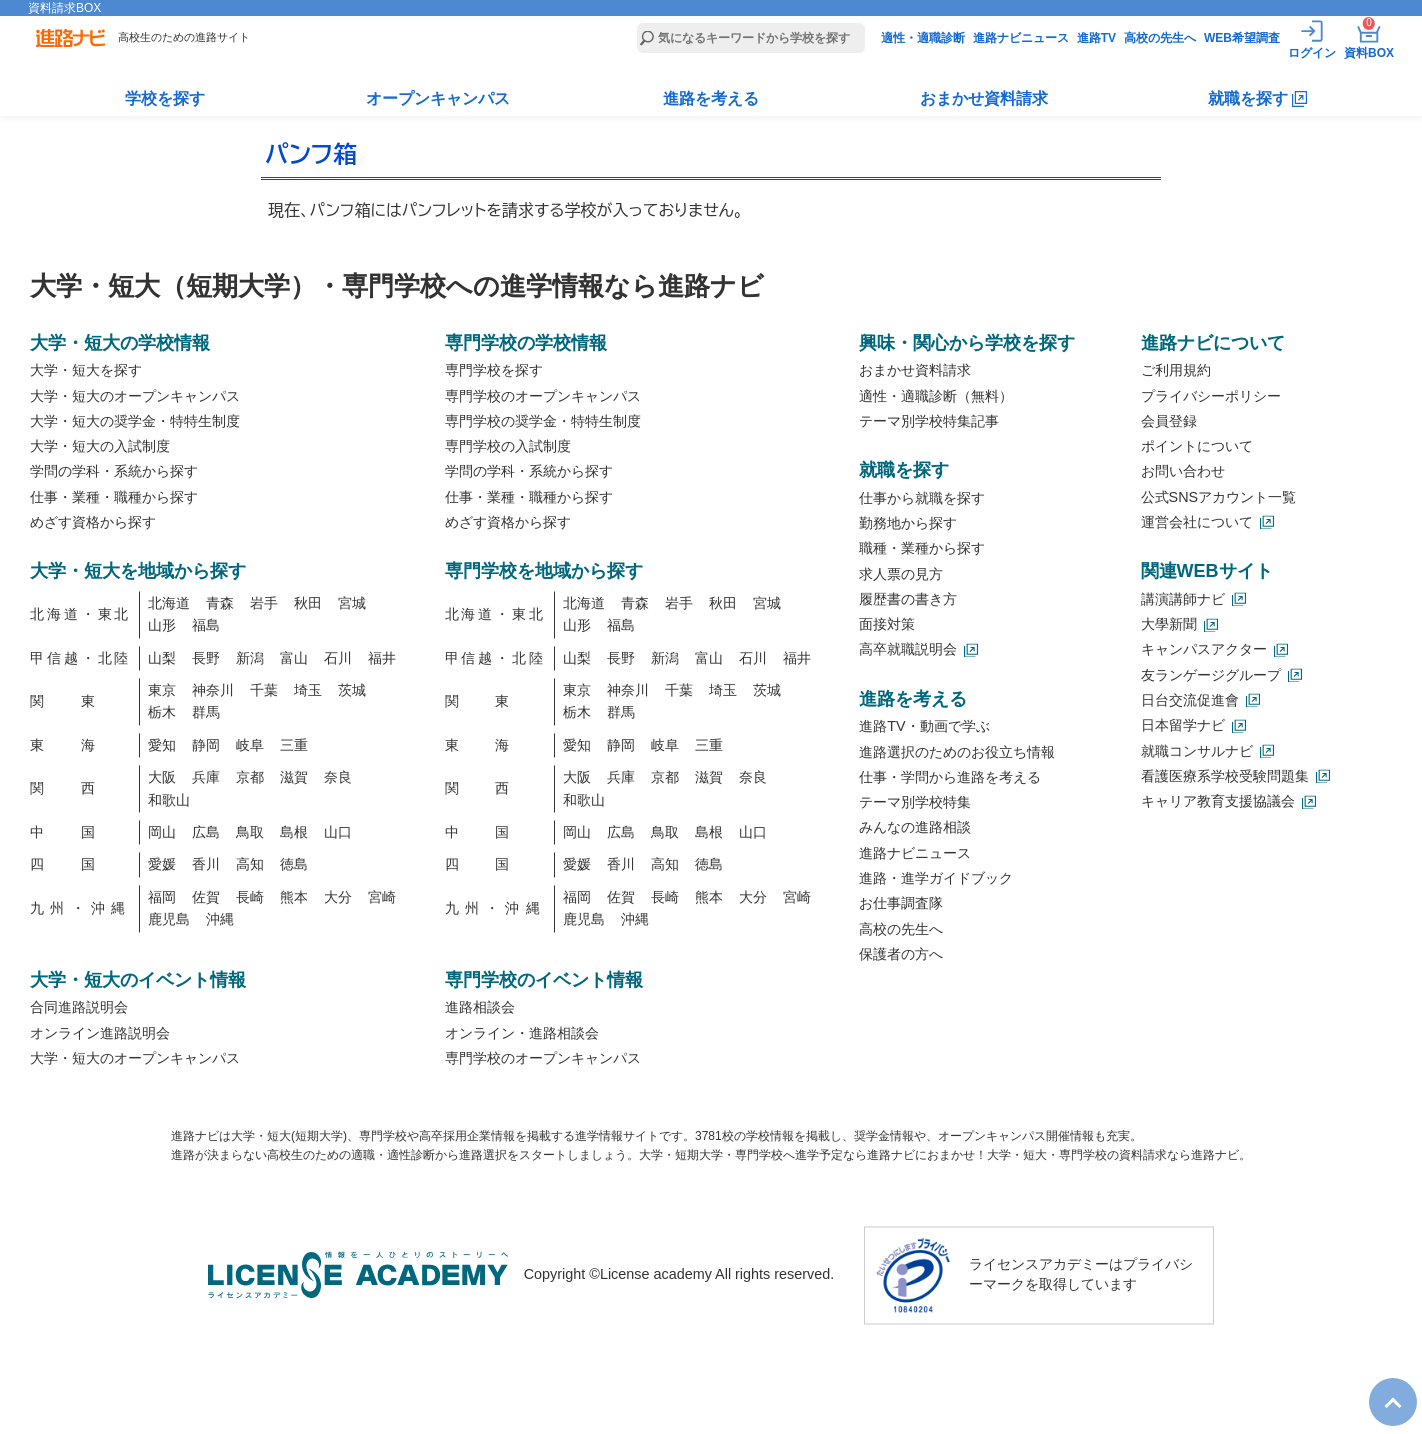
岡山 (162, 833)
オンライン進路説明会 (100, 1033)
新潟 (250, 658)
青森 (220, 603)
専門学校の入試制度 (508, 447)
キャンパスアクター (1204, 650)
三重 (294, 745)
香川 (206, 865)
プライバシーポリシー (1211, 396)
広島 (206, 833)
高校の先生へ (1160, 38)
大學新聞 (1169, 625)
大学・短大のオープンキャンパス (135, 396)
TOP (1383, 1386)
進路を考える (711, 98)
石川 (338, 658)
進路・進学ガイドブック (936, 878)
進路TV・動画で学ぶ (924, 727)
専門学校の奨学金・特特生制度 (543, 421)
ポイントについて (1197, 447)
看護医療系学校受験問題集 (1225, 776)
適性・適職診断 (923, 38)
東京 (162, 691)
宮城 (352, 603)
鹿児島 (169, 920)
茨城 (352, 691)
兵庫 (206, 778)
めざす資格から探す (93, 522)
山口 (338, 833)
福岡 (162, 897)
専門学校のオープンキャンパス (543, 396)
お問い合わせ (1183, 472)
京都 (250, 778)
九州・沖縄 (80, 909)
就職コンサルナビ (1197, 751)
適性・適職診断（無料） (936, 396)
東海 (80, 745)
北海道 (169, 603)
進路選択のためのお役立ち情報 (957, 752)
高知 (250, 865)
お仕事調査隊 (901, 904)
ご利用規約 (1176, 371)
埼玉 (308, 691)
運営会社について (1197, 522)
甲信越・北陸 (80, 658)
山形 (162, 626)
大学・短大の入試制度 (100, 447)
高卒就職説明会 (908, 650)
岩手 (264, 603)
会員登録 (1169, 421)
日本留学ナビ (1183, 726)
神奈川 (213, 691)
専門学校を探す (494, 371)
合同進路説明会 (79, 1008)
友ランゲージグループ (1211, 675)
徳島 (294, 865)
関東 (80, 702)
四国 (80, 865)
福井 (382, 658)
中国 (80, 833)
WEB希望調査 (1242, 38)
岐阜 (250, 745)
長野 (206, 658)
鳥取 (250, 833)
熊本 (294, 897)
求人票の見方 (901, 574)
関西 (80, 789)
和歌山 (169, 800)
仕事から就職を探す (922, 498)
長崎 (250, 897)
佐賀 (206, 897)
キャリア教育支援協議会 (1218, 802)
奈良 (338, 778)
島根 (294, 833)
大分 (338, 897)
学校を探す (165, 98)
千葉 (264, 691)
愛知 (162, 745)
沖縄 (220, 920)
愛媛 (162, 865)
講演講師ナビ (1183, 599)
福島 (206, 626)
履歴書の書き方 (908, 599)
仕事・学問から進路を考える (950, 777)
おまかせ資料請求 (984, 98)
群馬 (206, 713)
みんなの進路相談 (915, 828)
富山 (294, 658)
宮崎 (382, 897)
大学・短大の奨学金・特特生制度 (135, 421)
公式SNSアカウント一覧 (1219, 497)
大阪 (162, 778)
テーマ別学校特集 (915, 803)
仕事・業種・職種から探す (114, 497)
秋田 (308, 603)
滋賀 (294, 778)
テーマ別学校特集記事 (929, 421)
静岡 (206, 745)
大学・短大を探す (86, 371)
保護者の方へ (901, 954)
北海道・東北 (80, 615)
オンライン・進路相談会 (522, 1033)
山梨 (162, 658)
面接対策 (887, 625)
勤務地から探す (908, 523)
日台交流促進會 (1190, 700)
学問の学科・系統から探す (114, 472)
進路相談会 (480, 1008)
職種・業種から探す (922, 549)
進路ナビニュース (1021, 38)
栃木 (162, 713)
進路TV (1096, 38)
